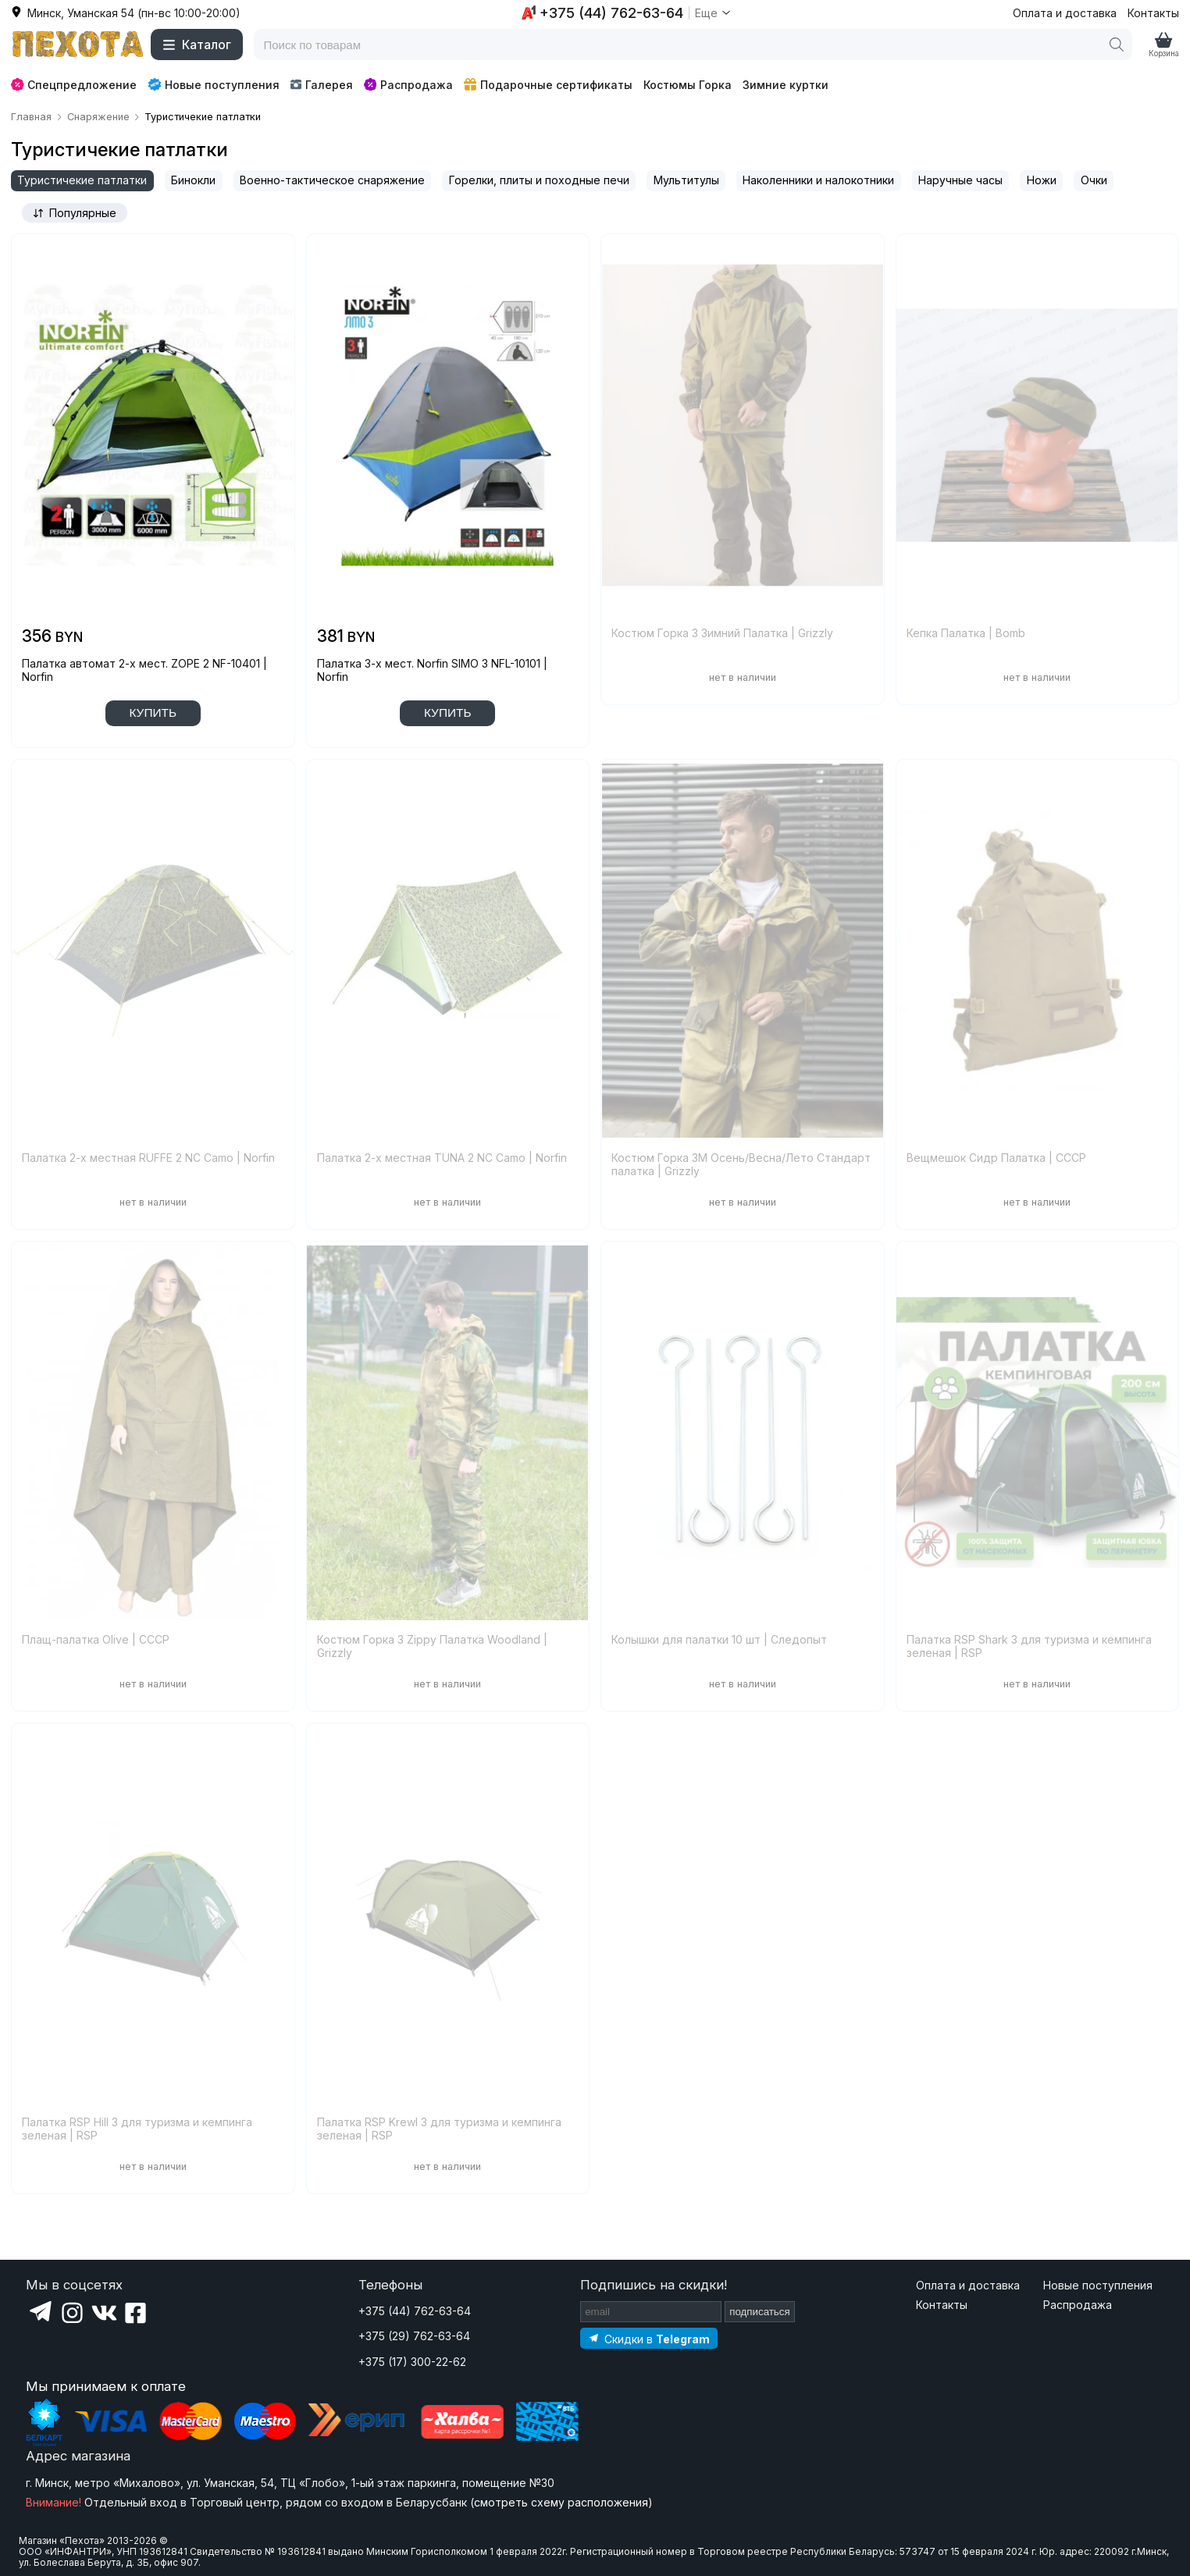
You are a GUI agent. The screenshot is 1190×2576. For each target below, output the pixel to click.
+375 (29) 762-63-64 (414, 2336)
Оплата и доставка (1065, 13)
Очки (1094, 180)
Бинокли (193, 180)
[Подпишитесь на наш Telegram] (649, 2338)
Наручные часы (960, 180)
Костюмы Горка (687, 84)
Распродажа (408, 84)
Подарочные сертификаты (548, 84)
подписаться (759, 2312)
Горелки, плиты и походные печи (539, 180)
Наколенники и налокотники (818, 180)
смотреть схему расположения (561, 2502)
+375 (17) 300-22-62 (412, 2361)
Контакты (1153, 13)
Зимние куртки (785, 84)
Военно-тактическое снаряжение (332, 180)
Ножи (1041, 180)
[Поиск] (1116, 44)
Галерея (321, 84)
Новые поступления (214, 84)
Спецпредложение (74, 84)
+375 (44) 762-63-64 (414, 2311)
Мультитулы (686, 180)
